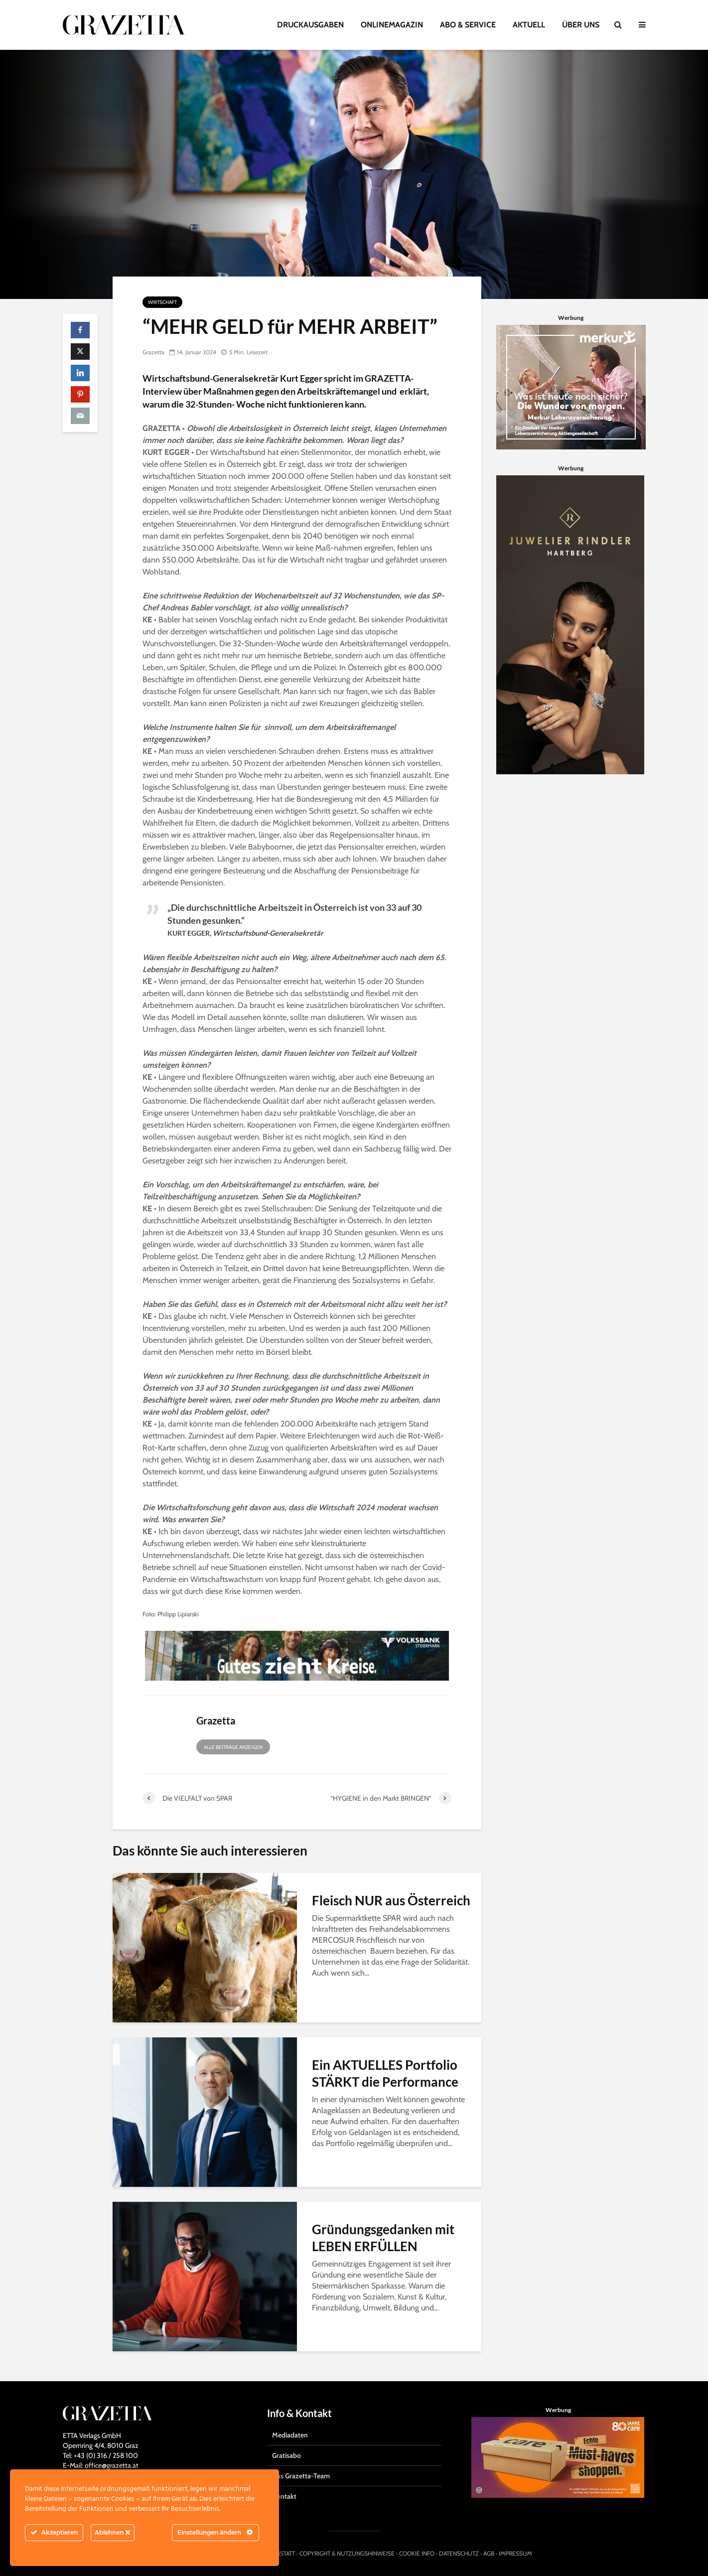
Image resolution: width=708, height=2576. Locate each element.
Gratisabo (286, 2455)
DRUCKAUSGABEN (310, 24)
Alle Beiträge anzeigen (233, 1747)
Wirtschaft (162, 302)
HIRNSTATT (281, 2553)
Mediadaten (290, 2435)
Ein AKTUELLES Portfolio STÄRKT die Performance (385, 2073)
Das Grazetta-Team (301, 2475)
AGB (488, 2553)
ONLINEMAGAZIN (392, 24)
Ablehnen (113, 2532)
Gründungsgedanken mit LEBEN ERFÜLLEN (383, 2237)
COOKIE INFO (416, 2553)
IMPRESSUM (515, 2553)
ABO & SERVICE (468, 24)
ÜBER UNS (580, 24)
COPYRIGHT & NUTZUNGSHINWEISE (347, 2553)
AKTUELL (529, 24)
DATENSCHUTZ (459, 2553)
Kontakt (284, 2496)
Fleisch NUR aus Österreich (391, 1900)
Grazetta (153, 352)
